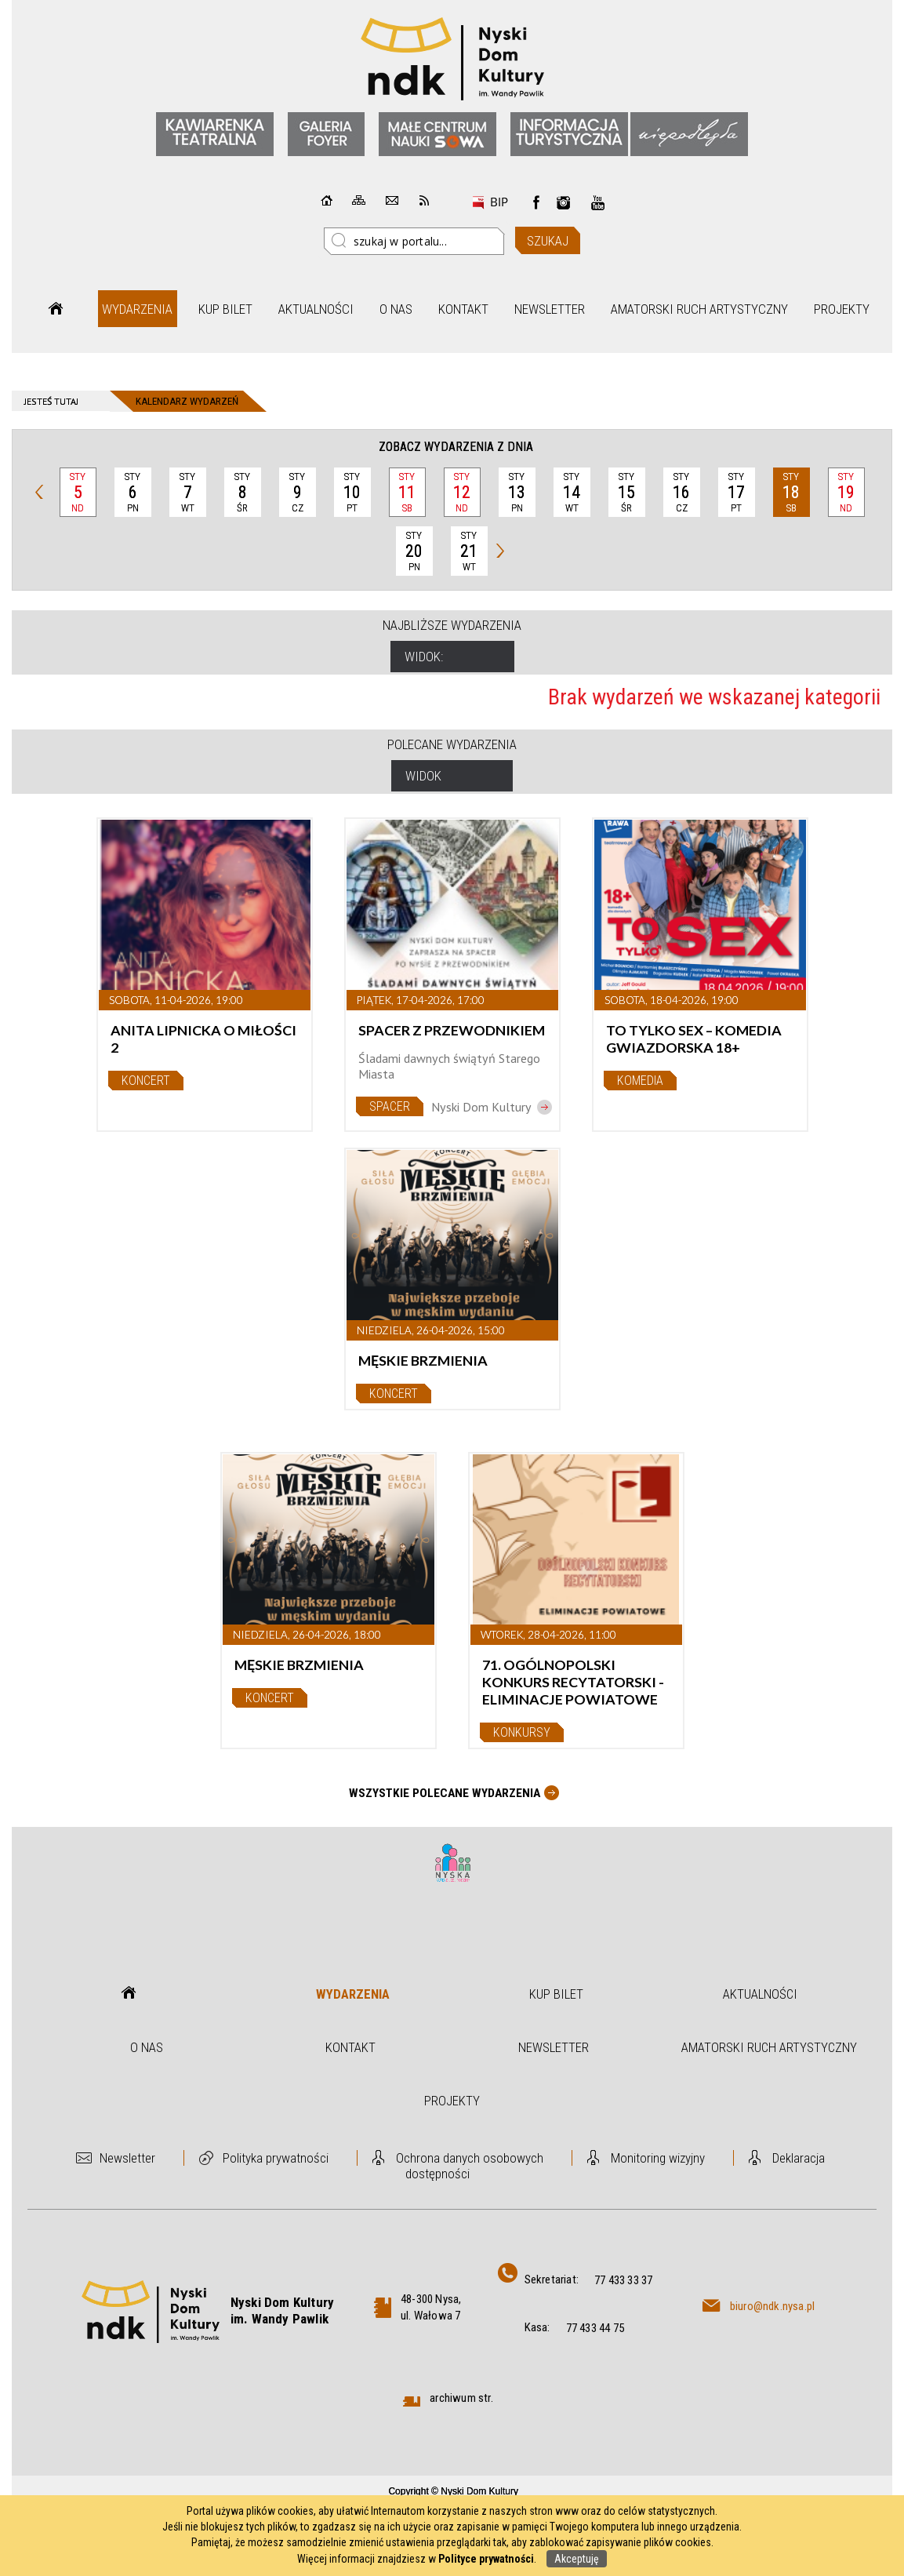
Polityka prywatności (276, 2158)
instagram (563, 202)
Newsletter (549, 309)
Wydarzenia (137, 309)
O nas (395, 309)
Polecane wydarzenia (452, 744)
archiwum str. (461, 2398)
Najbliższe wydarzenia (452, 625)
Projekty (842, 309)
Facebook (536, 202)
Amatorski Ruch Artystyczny (699, 309)
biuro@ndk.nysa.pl (772, 2306)
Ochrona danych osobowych (469, 2158)
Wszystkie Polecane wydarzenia (444, 1793)
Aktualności (316, 309)
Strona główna (55, 308)
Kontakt (463, 309)
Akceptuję (576, 2558)
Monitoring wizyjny (658, 2158)
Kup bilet (225, 309)
